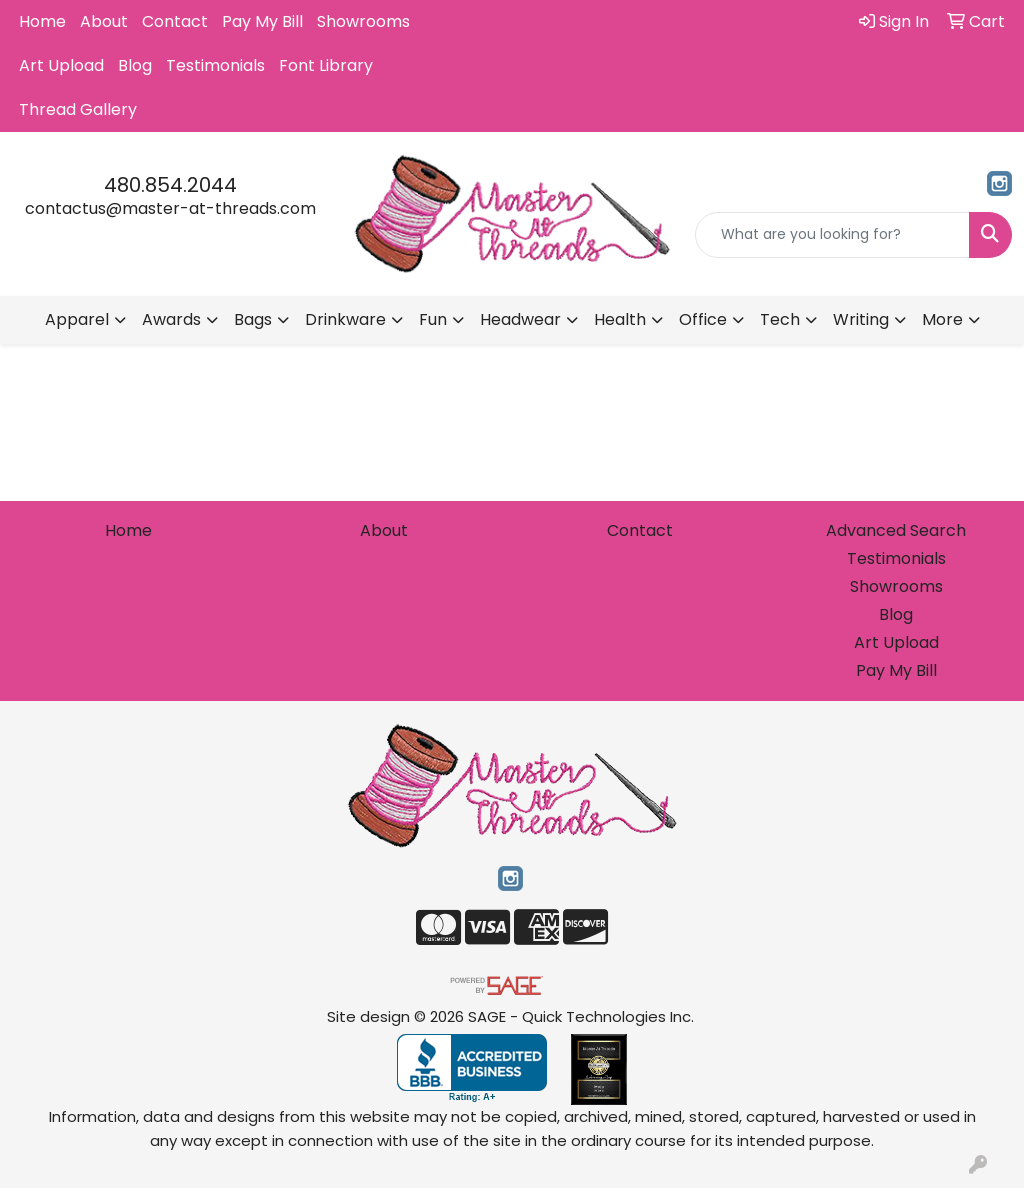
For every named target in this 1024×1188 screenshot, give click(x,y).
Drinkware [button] (345, 319)
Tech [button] (780, 319)
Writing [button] (861, 319)
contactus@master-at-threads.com (170, 208)
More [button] (942, 319)
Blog (135, 65)
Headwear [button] (520, 319)
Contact (175, 21)
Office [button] (703, 319)
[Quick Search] (832, 235)
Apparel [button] (77, 319)
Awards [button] (171, 319)
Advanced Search (896, 530)
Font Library (326, 65)
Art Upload (61, 65)
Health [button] (620, 319)
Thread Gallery (78, 109)
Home (42, 21)
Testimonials (215, 65)
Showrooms (363, 21)
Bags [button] (253, 319)
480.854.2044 (170, 185)
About (104, 21)
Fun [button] (433, 319)
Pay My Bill (262, 21)
